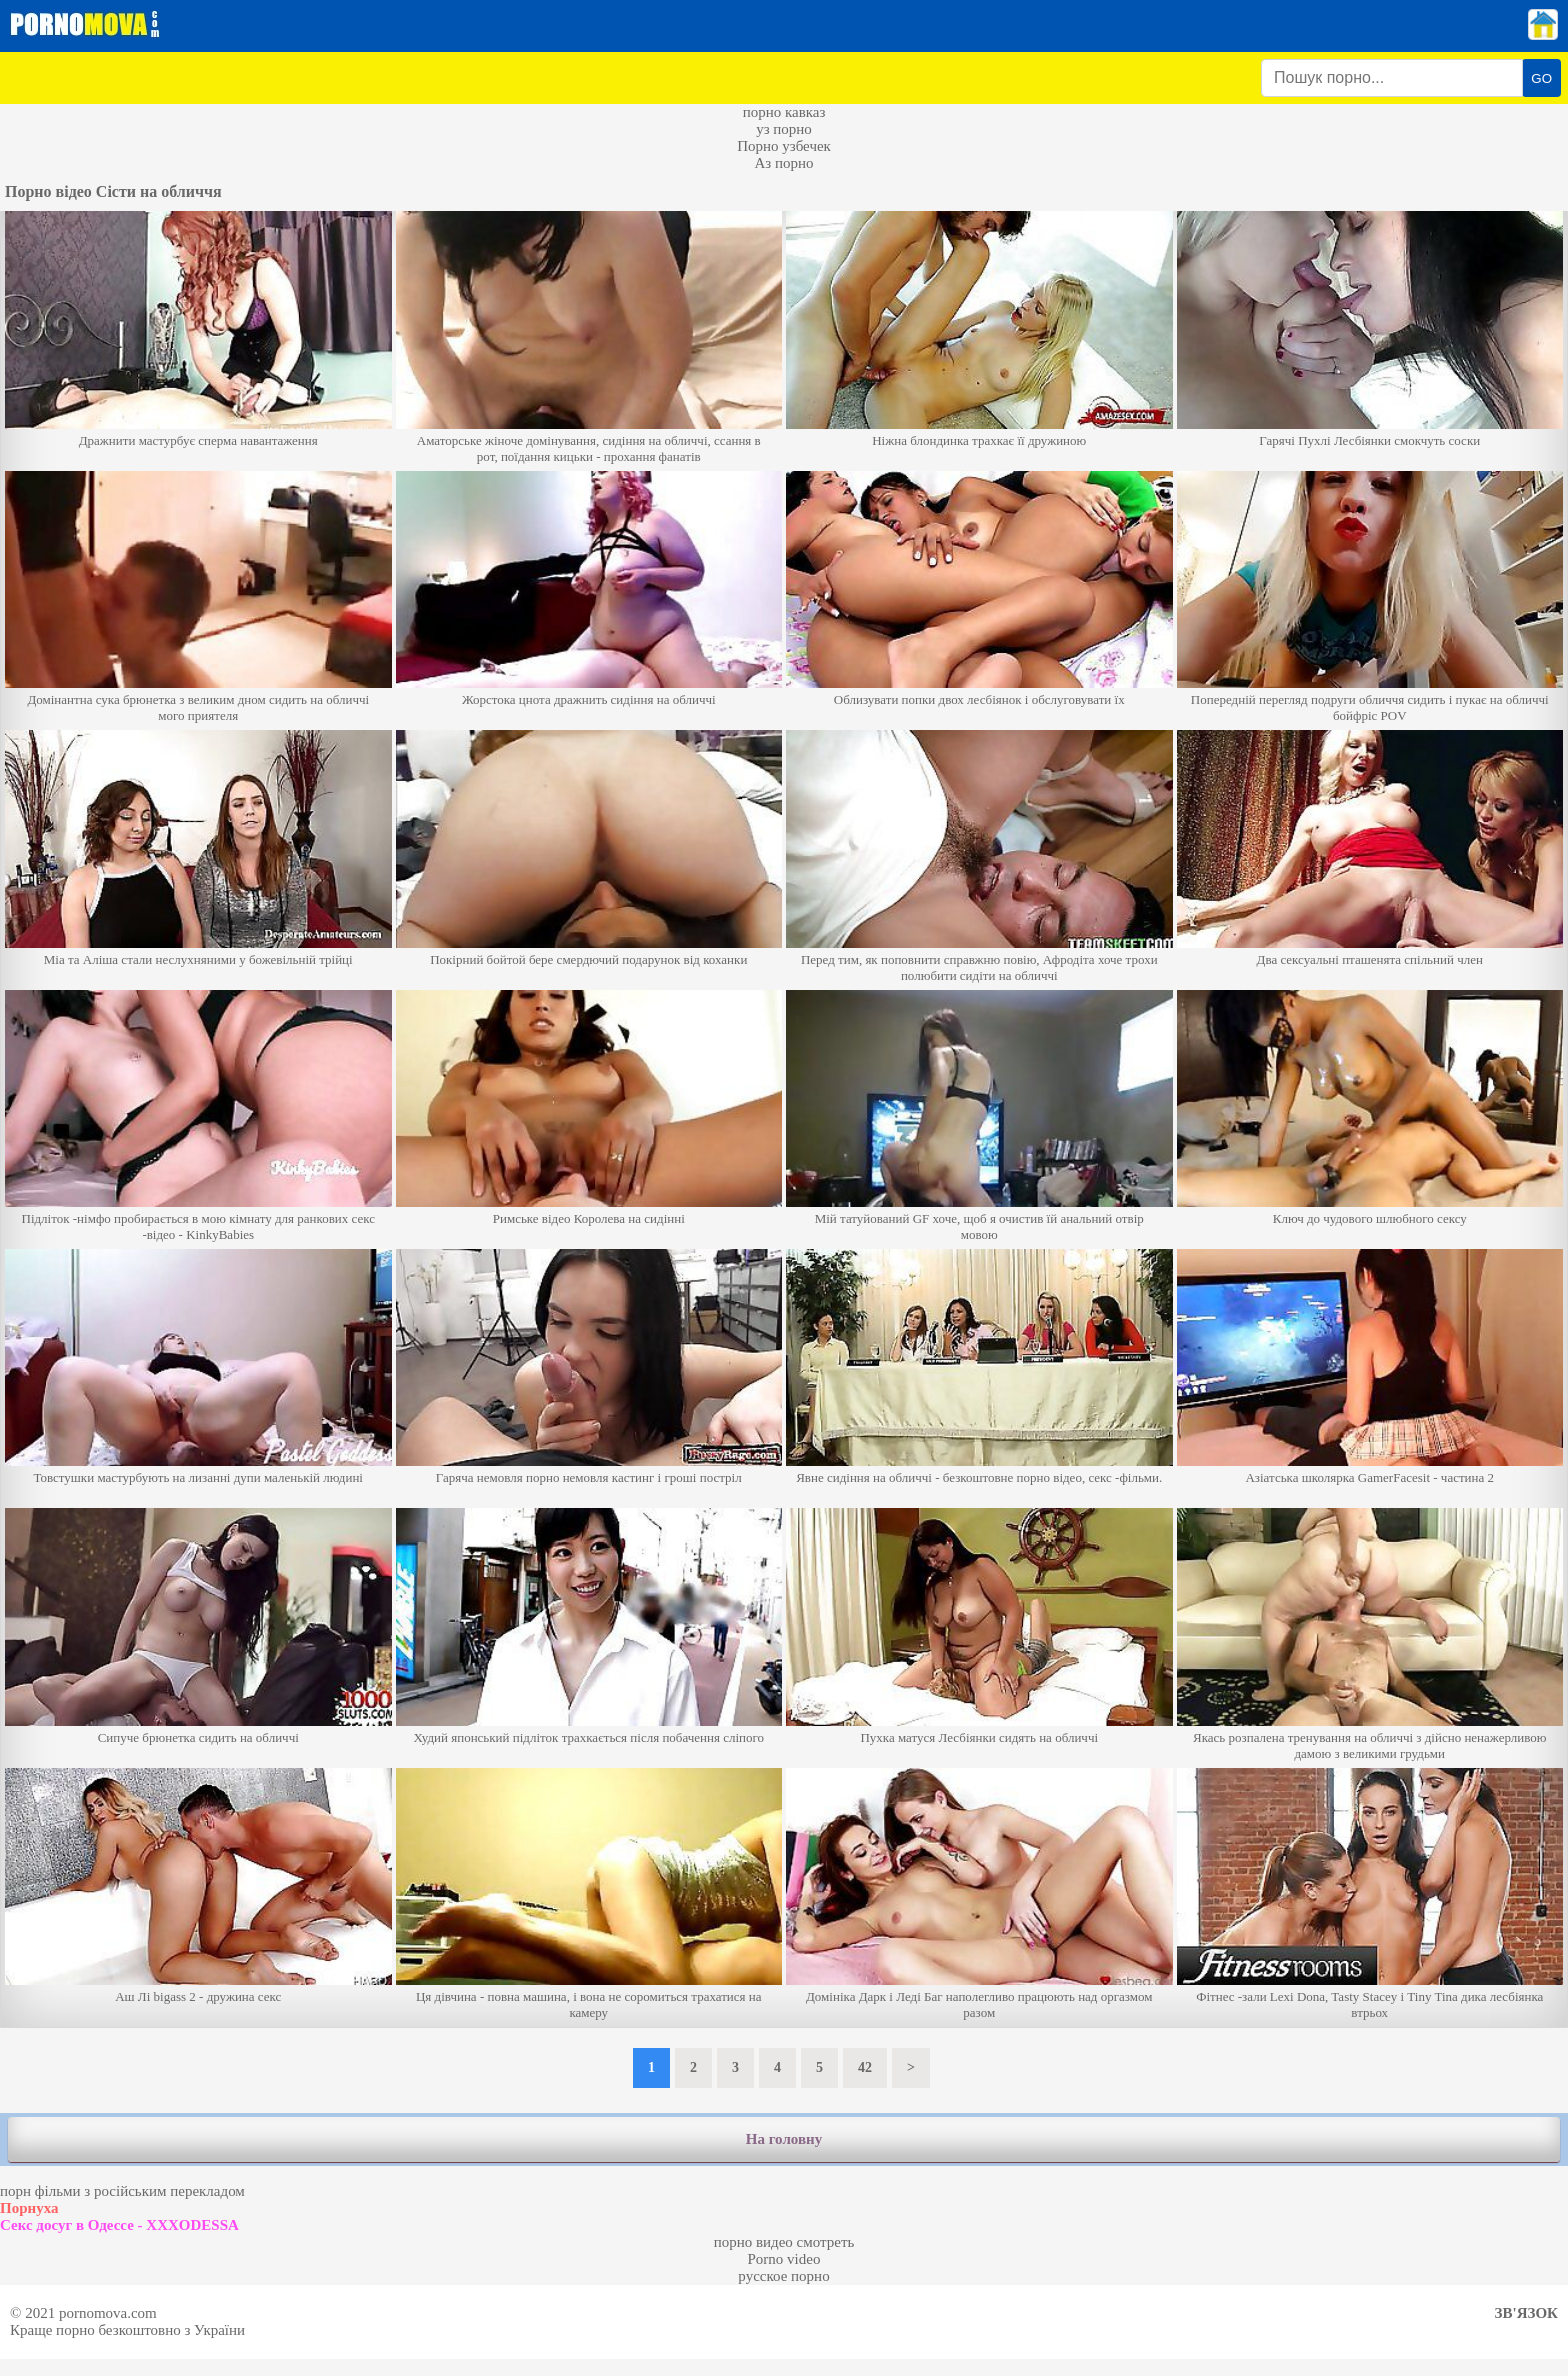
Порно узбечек (784, 146)
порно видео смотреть (784, 2242)
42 (865, 2067)
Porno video (784, 2259)
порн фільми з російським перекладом (122, 2191)
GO (1541, 78)
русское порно (783, 2276)
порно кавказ (784, 112)
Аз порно (783, 163)
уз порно (784, 129)
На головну (784, 2139)
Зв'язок (1526, 2313)
